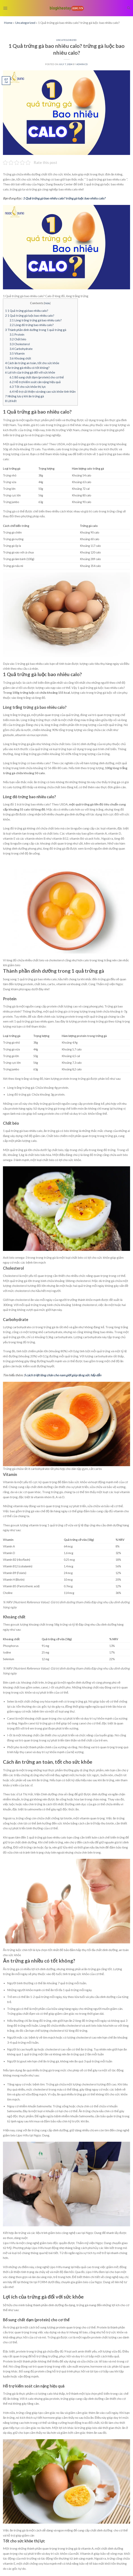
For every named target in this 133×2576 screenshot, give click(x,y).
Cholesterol (20, 344)
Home (8, 22)
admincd (82, 64)
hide (47, 303)
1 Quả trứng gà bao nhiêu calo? (26, 310)
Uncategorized (25, 22)
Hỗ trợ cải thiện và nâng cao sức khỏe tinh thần (43, 391)
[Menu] (5, 8)
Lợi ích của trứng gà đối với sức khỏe (30, 372)
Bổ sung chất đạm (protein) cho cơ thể (37, 377)
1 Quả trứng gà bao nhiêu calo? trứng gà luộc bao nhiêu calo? (64, 198)
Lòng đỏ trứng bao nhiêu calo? (32, 325)
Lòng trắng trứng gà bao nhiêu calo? (36, 320)
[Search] (128, 8)
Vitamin (17, 353)
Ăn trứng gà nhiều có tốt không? (27, 367)
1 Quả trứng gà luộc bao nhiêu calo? (29, 315)
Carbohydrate (21, 348)
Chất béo (18, 339)
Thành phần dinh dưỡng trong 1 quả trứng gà (35, 330)
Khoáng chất (20, 358)
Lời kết (11, 401)
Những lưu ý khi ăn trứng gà (24, 396)
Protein (17, 334)
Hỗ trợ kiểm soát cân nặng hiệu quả (35, 382)
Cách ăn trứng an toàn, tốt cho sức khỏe (32, 363)
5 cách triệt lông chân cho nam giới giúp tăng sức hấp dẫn (62, 1375)
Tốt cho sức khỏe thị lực (28, 386)
